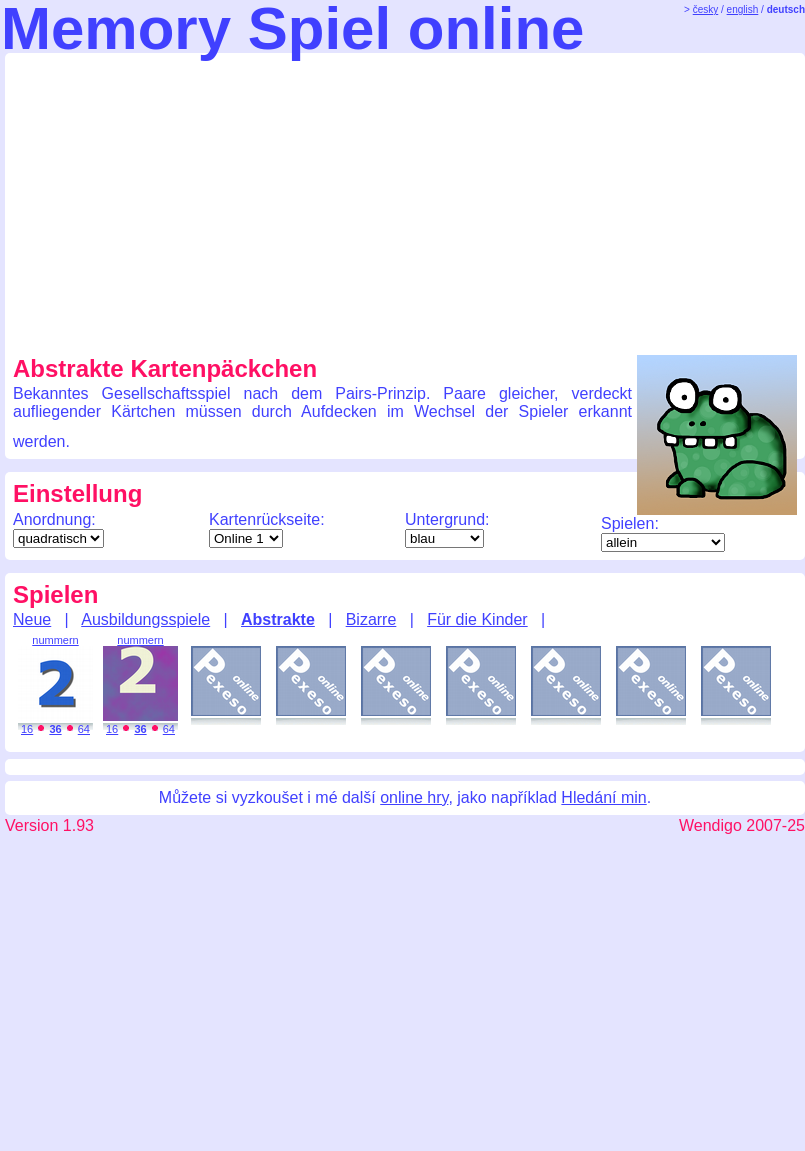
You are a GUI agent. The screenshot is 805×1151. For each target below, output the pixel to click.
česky (706, 9)
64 (84, 729)
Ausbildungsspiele (145, 619)
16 (27, 729)
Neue (32, 619)
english (743, 9)
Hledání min (603, 797)
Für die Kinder (477, 619)
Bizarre (371, 619)
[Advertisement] (257, 201)
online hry (414, 797)
